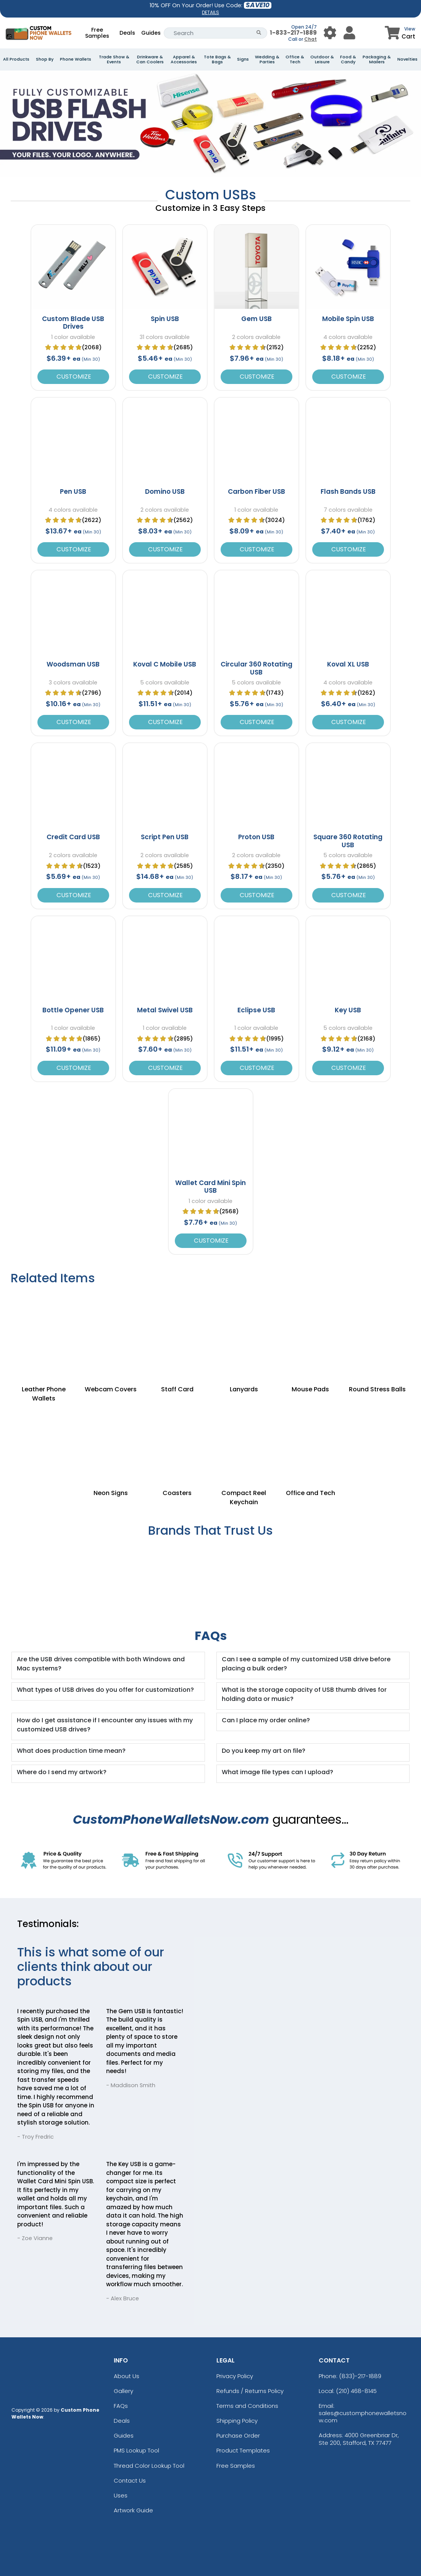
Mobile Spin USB (348, 318)
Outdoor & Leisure (322, 59)
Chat (310, 39)
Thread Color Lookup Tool (149, 2466)
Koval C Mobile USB (164, 664)
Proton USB (256, 837)
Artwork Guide (133, 2510)
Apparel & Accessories (184, 59)
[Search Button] (259, 33)
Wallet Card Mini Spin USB (210, 1186)
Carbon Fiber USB (256, 491)
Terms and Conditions (247, 2406)
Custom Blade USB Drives (73, 322)
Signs (243, 59)
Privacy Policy (234, 2376)
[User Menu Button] (330, 33)
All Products (16, 59)
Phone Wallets (75, 59)
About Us (126, 2376)
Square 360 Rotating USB (347, 840)
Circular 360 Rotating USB (256, 668)
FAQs (121, 2406)
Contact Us (130, 2480)
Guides (151, 33)
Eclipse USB (256, 1010)
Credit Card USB (73, 837)
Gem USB (256, 318)
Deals (127, 33)
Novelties (407, 59)
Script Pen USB (165, 837)
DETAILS (210, 12)
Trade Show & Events (114, 59)
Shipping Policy (237, 2421)
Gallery (123, 2391)
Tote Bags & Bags (217, 59)
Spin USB (165, 318)
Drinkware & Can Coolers (150, 59)
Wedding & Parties (267, 59)
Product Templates (243, 2450)
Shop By (44, 59)
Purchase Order (238, 2435)
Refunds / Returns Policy (250, 2391)
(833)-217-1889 (360, 2376)
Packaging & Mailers (377, 59)
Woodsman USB (73, 664)
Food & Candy (348, 59)
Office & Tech (295, 59)
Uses (120, 2495)
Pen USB (73, 491)
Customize (73, 376)
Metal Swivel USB (165, 1010)
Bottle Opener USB (73, 1010)
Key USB (348, 1010)
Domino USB (165, 491)
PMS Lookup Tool (136, 2450)
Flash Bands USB (348, 491)
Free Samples (97, 33)
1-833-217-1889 (293, 33)
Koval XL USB (348, 664)
